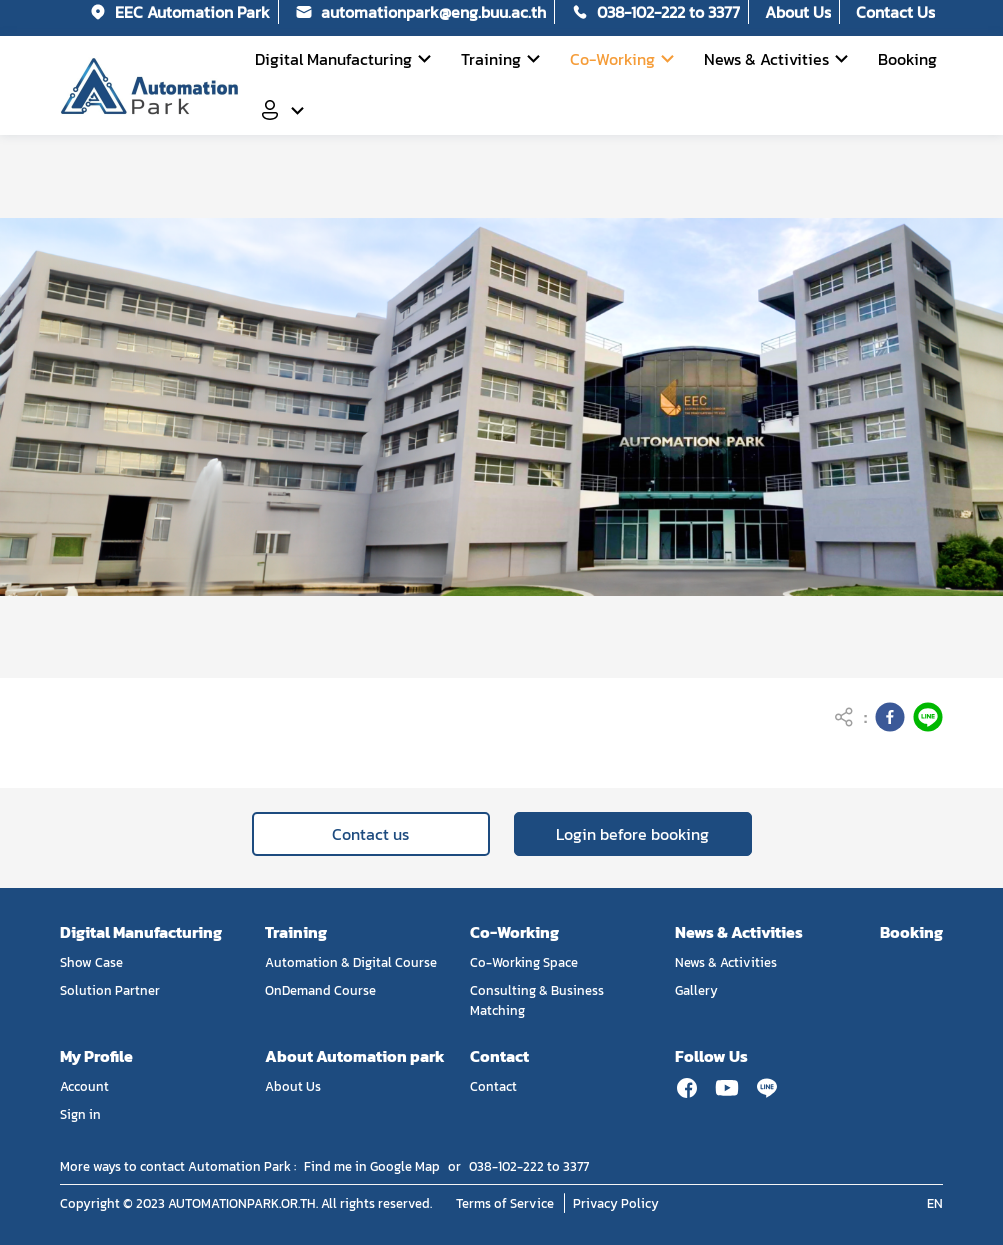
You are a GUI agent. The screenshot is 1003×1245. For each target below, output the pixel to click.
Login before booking (632, 834)
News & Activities (726, 962)
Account (84, 1086)
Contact (493, 1086)
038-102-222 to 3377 (529, 1166)
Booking (911, 932)
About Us (293, 1086)
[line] (928, 717)
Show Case (91, 962)
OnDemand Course (320, 990)
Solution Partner (110, 990)
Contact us (370, 834)
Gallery (696, 990)
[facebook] (890, 717)
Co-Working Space (524, 962)
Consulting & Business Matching (537, 1000)
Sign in (80, 1114)
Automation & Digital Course (351, 962)
